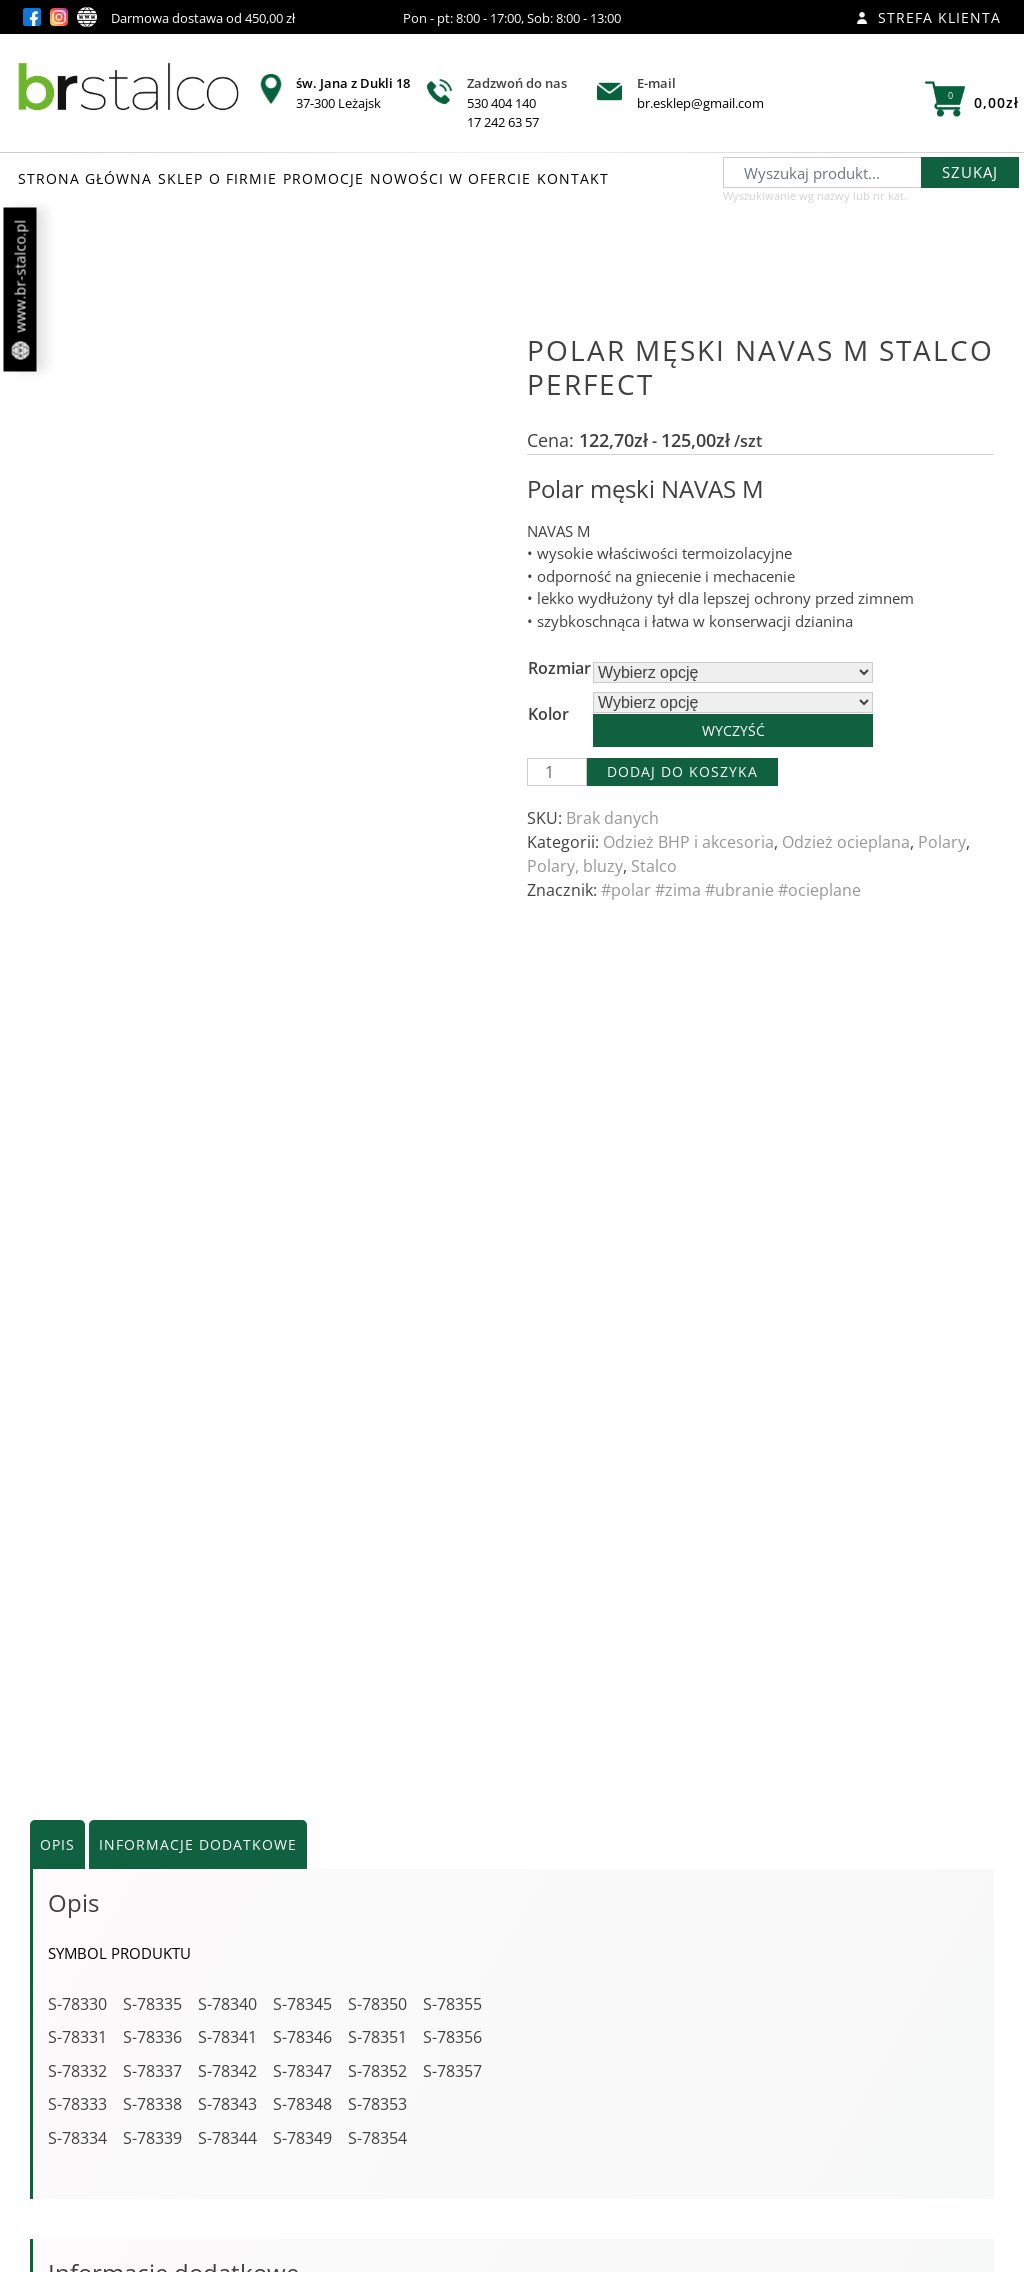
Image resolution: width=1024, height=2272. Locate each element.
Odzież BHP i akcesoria (688, 842)
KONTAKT (573, 178)
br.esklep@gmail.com (700, 103)
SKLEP (180, 178)
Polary (942, 842)
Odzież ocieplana (846, 842)
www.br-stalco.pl (20, 290)
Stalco (654, 866)
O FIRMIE (243, 178)
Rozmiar (559, 668)
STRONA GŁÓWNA (85, 178)
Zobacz (191, 2124)
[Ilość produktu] (557, 772)
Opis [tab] (57, 966)
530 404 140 (501, 103)
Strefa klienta (928, 17)
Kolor (548, 714)
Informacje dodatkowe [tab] (198, 966)
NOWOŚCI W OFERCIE (450, 178)
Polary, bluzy (575, 866)
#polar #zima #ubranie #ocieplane (731, 890)
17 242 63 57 (503, 122)
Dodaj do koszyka (682, 771)
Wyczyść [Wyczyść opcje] (733, 730)
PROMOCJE (323, 178)
